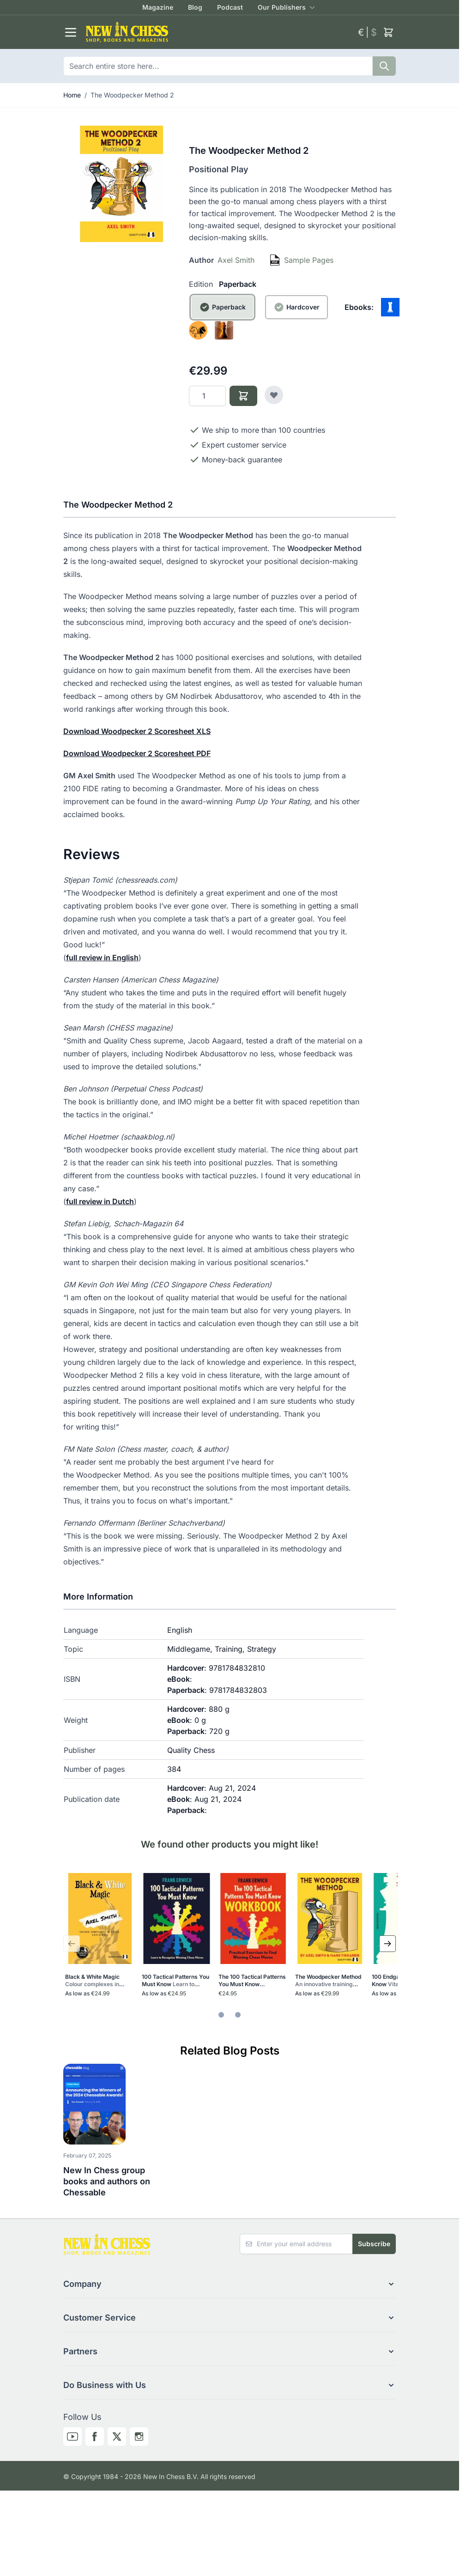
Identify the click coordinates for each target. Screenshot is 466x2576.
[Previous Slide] (71, 1943)
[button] (229, 2284)
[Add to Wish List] (274, 395)
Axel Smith (236, 260)
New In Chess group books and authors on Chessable (106, 2181)
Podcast (230, 7)
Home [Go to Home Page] (72, 95)
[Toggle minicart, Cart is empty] (388, 32)
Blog (195, 7)
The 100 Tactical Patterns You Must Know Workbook (252, 1980)
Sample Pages (308, 260)
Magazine (157, 7)
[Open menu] (70, 32)
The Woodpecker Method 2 (132, 95)
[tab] (221, 2015)
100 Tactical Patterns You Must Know (175, 1980)
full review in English (102, 957)
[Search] (384, 66)
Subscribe (374, 2244)
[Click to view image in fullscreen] (121, 184)
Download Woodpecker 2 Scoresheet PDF (137, 753)
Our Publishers (282, 7)
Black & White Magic (94, 1980)
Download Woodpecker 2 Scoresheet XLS (137, 731)
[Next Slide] (387, 1943)
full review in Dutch (100, 1201)
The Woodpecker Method (329, 1980)
